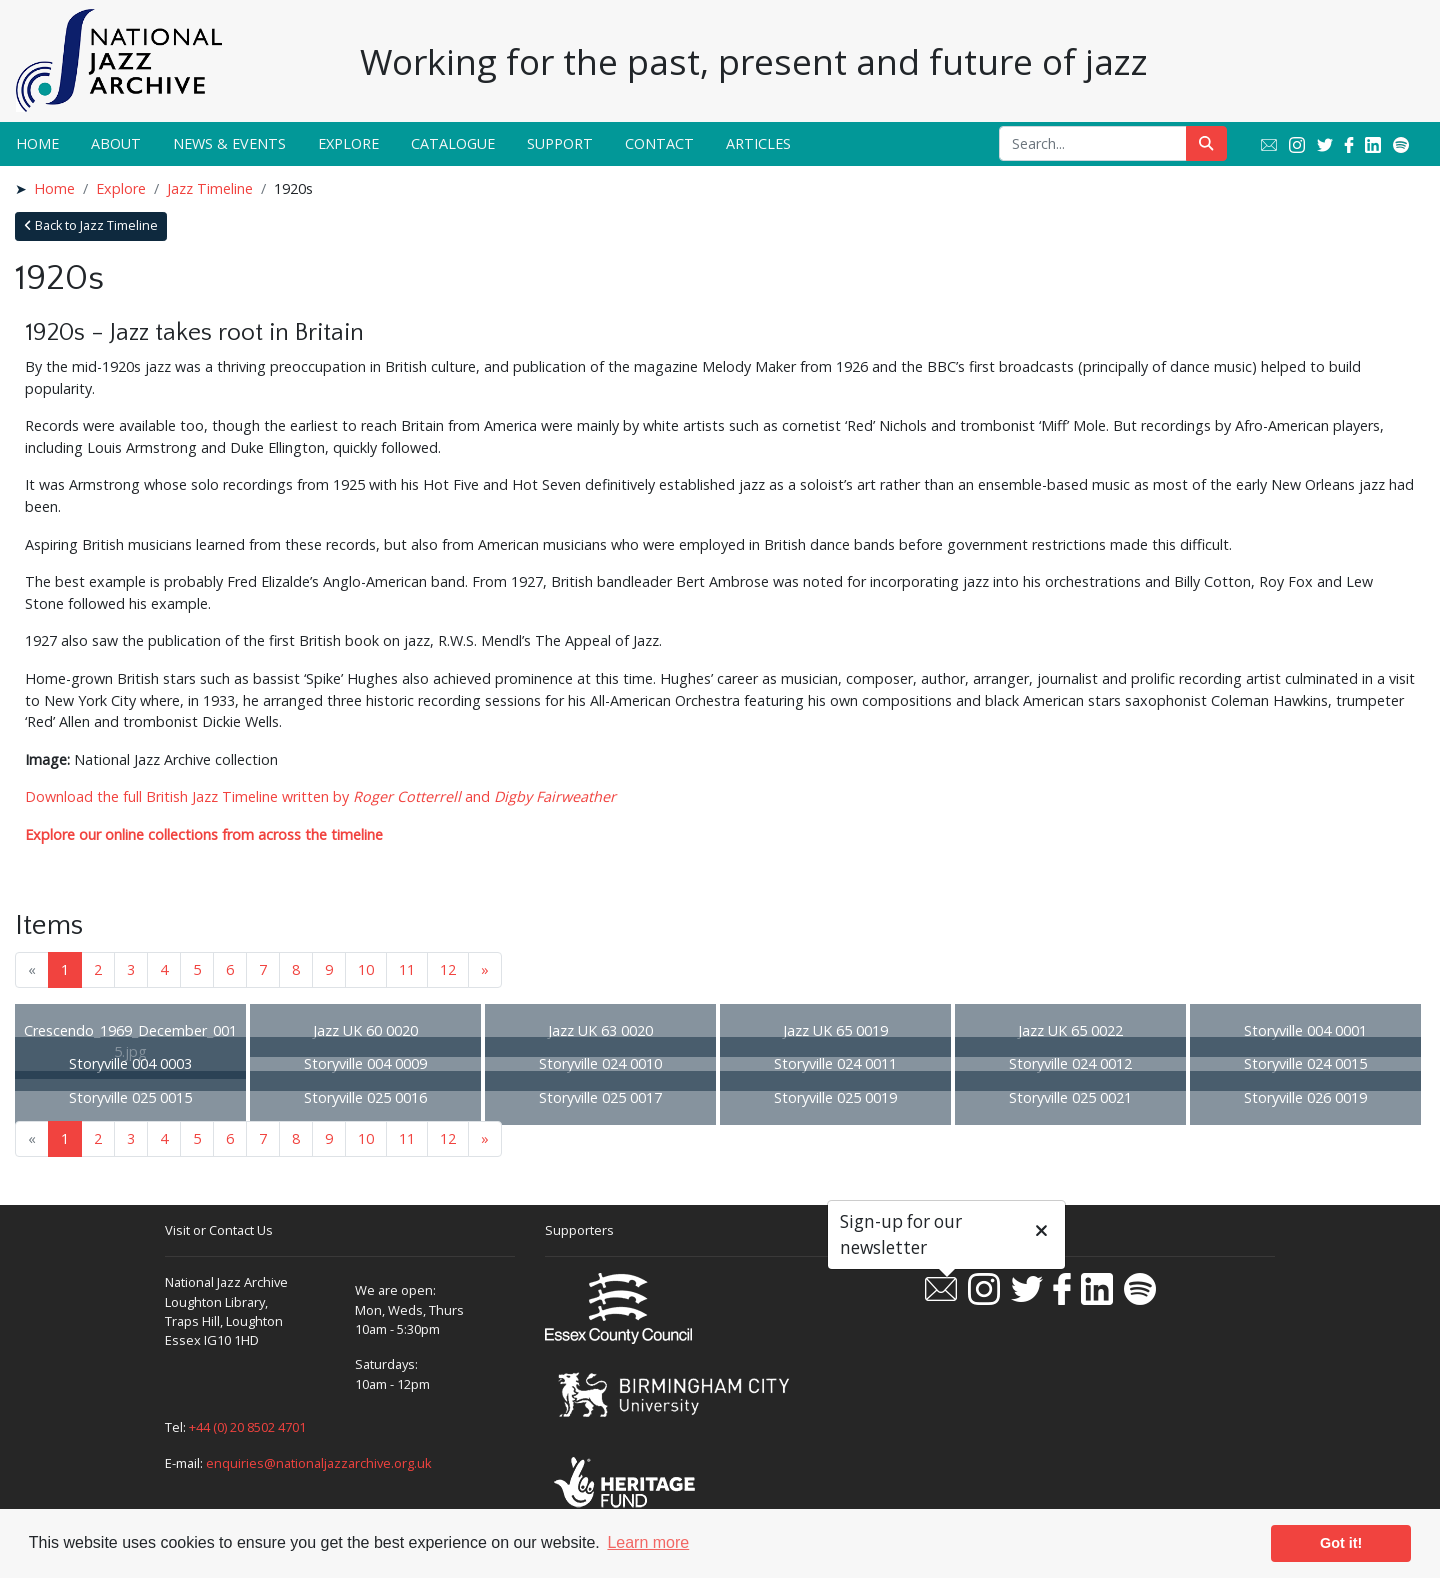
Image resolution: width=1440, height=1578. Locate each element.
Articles (758, 143)
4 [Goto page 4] (164, 969)
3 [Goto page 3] (131, 969)
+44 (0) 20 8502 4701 (247, 1427)
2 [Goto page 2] (98, 969)
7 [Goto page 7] (263, 969)
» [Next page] (485, 969)
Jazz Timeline (210, 188)
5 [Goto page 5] (197, 969)
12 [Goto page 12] (448, 969)
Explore (348, 143)
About (116, 143)
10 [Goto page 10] (366, 969)
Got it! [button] (1341, 1543)
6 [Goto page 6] (230, 969)
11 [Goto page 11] (407, 969)
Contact (659, 143)
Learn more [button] (648, 1542)
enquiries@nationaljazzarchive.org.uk (319, 1463)
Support (560, 143)
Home (37, 143)
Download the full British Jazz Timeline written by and (320, 796)
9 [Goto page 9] (329, 969)
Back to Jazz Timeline (91, 225)
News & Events (229, 143)
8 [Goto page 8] (296, 969)
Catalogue (453, 143)
